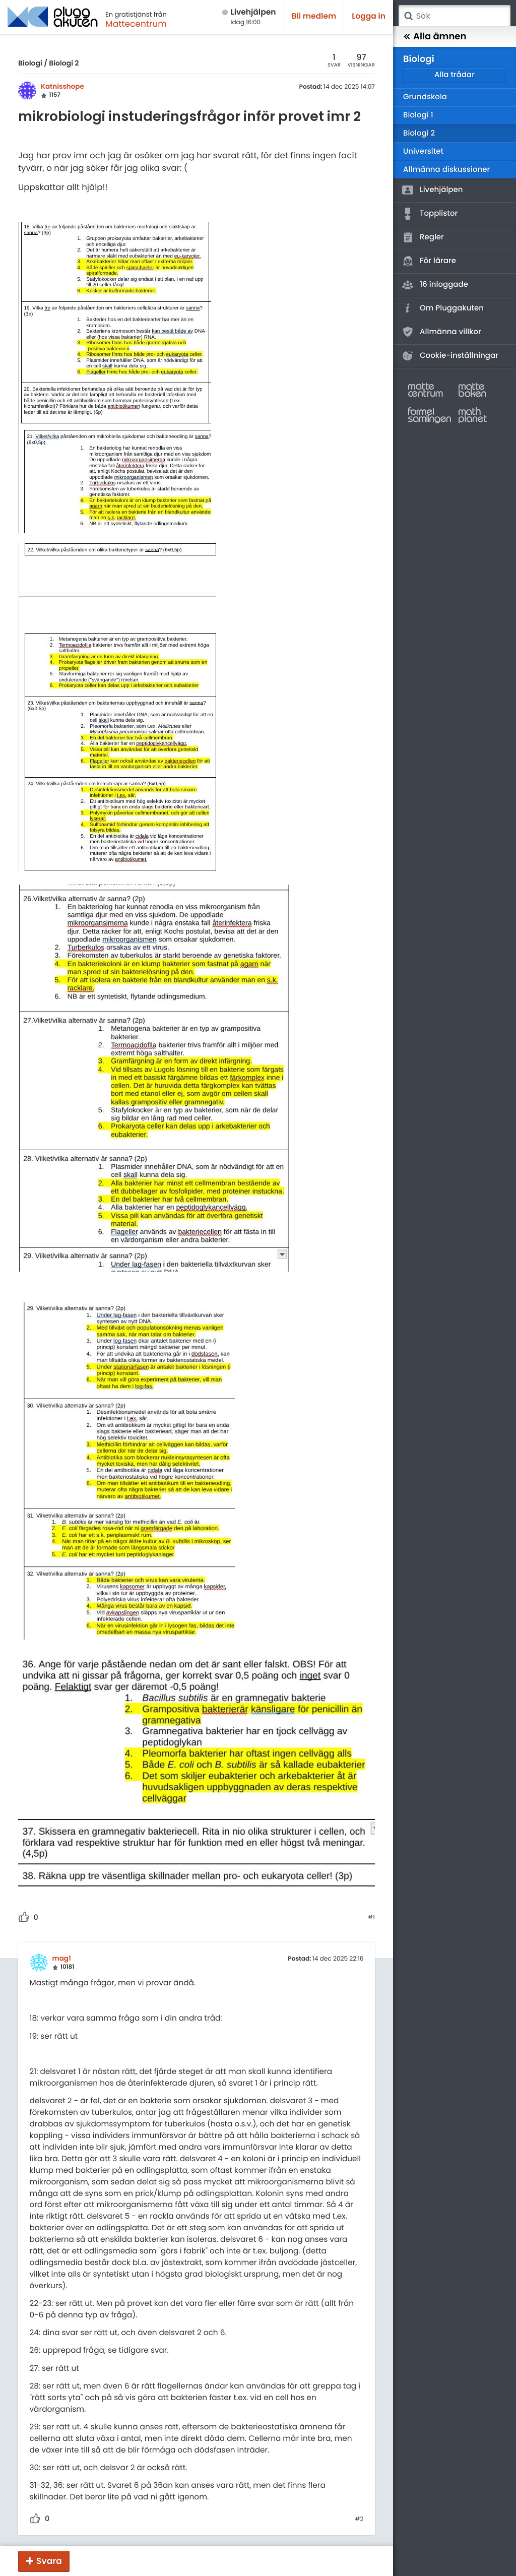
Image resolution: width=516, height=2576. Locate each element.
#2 (359, 2520)
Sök (408, 16)
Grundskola (425, 97)
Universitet (423, 151)
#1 (371, 1918)
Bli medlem (314, 16)
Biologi (30, 63)
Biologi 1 (418, 115)
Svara (49, 2561)
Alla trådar (454, 75)
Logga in (368, 16)
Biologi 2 (64, 63)
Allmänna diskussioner (446, 169)
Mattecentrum (136, 23)
